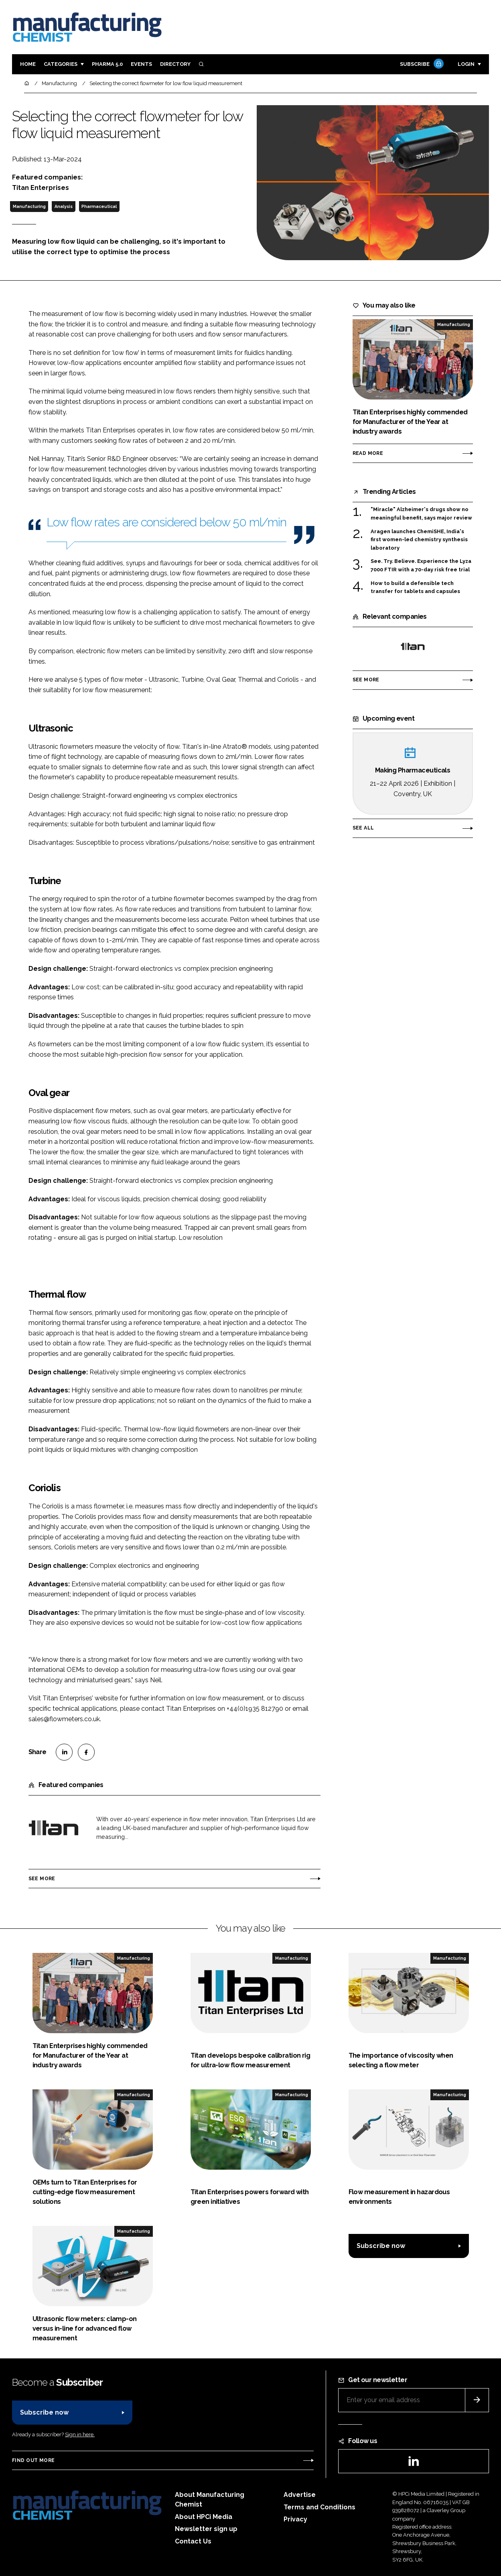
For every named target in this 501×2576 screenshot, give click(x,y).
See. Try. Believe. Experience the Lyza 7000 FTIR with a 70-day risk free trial (421, 565)
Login (466, 64)
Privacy (295, 2519)
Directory (175, 64)
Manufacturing (29, 206)
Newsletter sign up (206, 2529)
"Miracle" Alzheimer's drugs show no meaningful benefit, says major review (421, 513)
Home (28, 64)
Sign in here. (80, 2434)
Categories (60, 64)
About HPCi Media (203, 2517)
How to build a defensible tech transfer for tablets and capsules (415, 587)
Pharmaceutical (99, 206)
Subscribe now (381, 2246)
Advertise (300, 2495)
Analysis (64, 206)
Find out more (33, 2460)
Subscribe (421, 64)
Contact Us (193, 2541)
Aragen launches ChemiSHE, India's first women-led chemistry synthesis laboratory (419, 540)
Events (141, 64)
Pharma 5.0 (107, 64)
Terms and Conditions (319, 2507)
